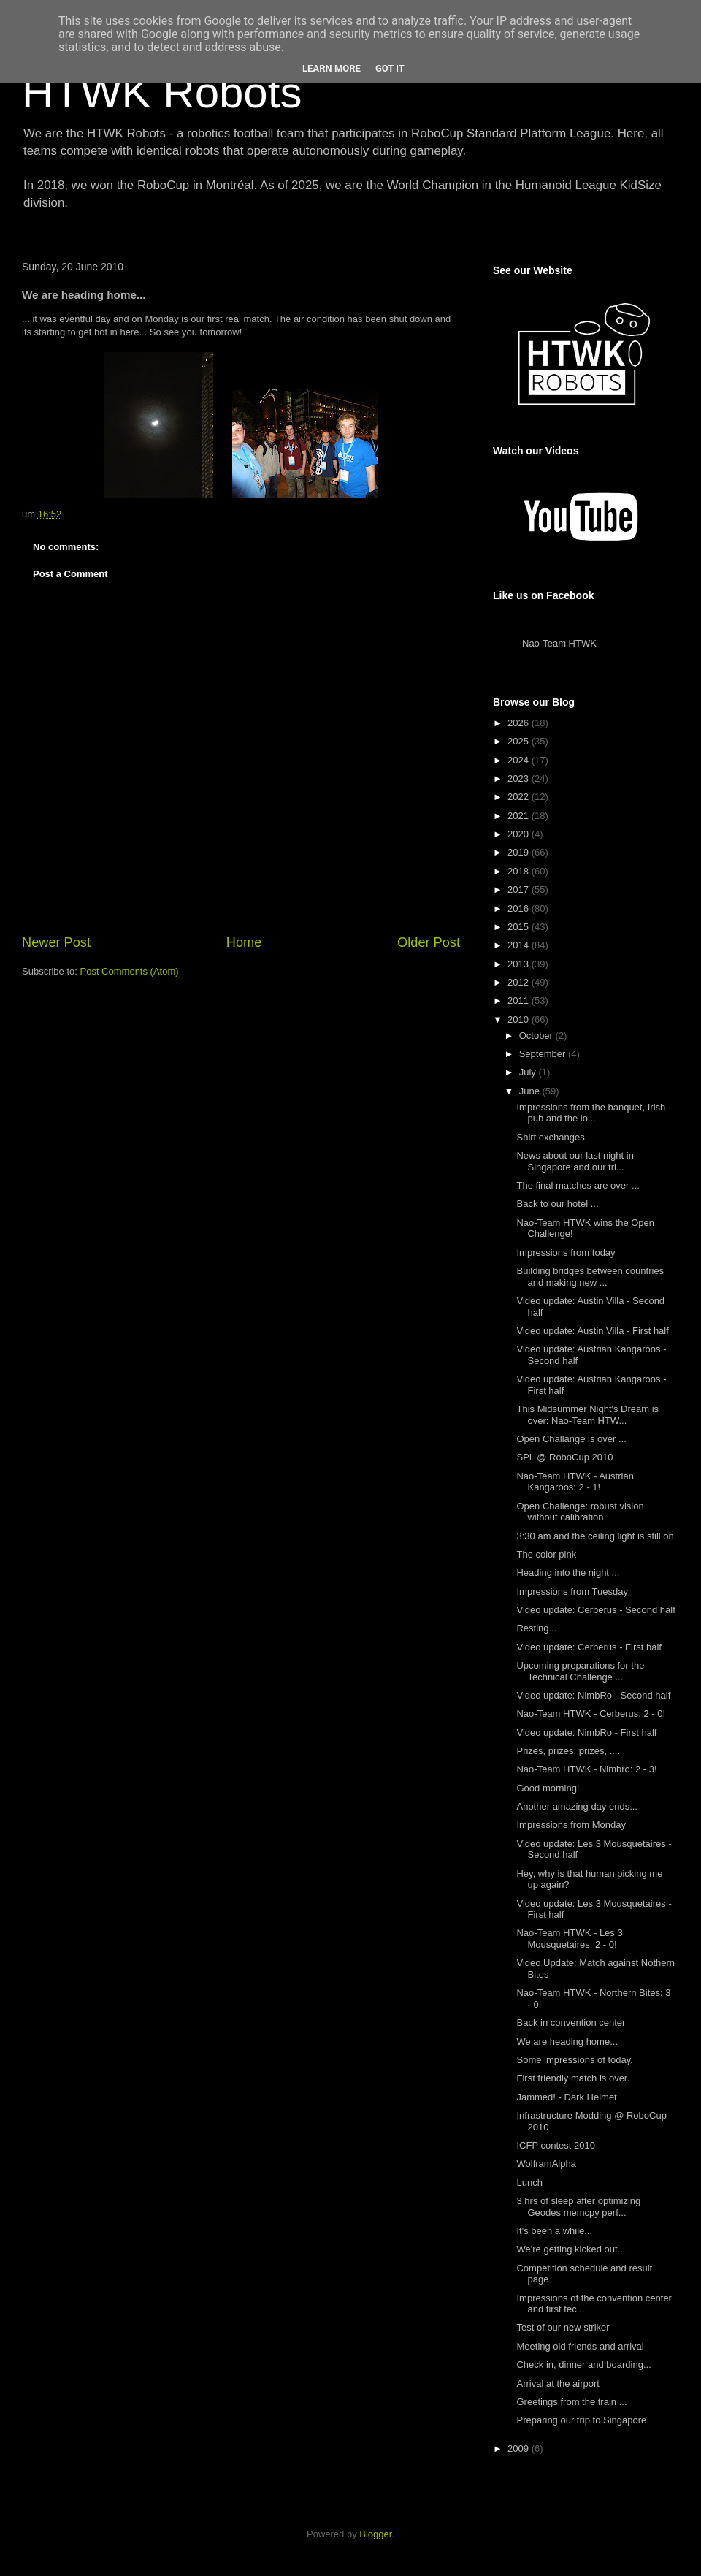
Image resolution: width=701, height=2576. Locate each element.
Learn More (331, 68)
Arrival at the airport (557, 2383)
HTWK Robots (162, 92)
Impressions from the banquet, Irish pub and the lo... (590, 1113)
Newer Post (56, 942)
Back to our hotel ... (557, 1203)
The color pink (546, 1554)
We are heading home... (567, 2041)
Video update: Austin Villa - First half (592, 1330)
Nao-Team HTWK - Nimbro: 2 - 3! (586, 1769)
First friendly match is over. (572, 2078)
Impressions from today (565, 1252)
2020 (519, 833)
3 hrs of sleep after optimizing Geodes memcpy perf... (578, 2206)
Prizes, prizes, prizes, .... (568, 1750)
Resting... (536, 1628)
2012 (519, 982)
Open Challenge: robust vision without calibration (579, 1512)
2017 (519, 889)
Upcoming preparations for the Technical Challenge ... (580, 1671)
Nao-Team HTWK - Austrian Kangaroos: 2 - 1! (574, 1482)
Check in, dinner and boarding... (583, 2364)
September (543, 1053)
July (529, 1072)
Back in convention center (570, 2022)
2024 (519, 760)
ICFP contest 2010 (555, 2145)
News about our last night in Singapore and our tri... (574, 1161)
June (531, 1091)
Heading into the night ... (567, 1572)
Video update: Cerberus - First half (588, 1647)
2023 (519, 778)
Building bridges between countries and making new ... (590, 1276)
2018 (519, 871)
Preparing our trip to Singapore (581, 2420)
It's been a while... (554, 2230)
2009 (519, 2448)
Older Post (428, 942)
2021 (519, 815)
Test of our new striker (562, 2327)
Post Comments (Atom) (129, 971)
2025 (519, 741)
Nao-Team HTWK (559, 643)
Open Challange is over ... (571, 1438)
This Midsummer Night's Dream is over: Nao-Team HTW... (587, 1414)
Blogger (375, 2534)
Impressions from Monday (571, 1824)
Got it (390, 68)
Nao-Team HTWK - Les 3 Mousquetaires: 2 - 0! (569, 1938)
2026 (519, 722)
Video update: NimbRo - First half (586, 1732)
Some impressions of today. (574, 2059)
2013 (519, 964)
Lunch (529, 2182)
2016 (519, 908)
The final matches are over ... (577, 1185)
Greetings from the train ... (571, 2401)
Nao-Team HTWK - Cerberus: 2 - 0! (590, 1713)
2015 (519, 926)
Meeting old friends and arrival (579, 2346)
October (537, 1035)
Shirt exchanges (550, 1137)
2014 (519, 945)
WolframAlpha (545, 2163)
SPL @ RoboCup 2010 (564, 1457)
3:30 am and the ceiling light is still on (594, 1536)
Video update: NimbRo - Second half (593, 1695)
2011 (519, 1000)
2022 (519, 796)
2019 (519, 852)
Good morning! (547, 1788)
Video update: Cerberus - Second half (595, 1609)
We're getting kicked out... (570, 2249)
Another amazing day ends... (576, 1806)
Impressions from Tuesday (571, 1591)
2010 (519, 1019)
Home (244, 942)
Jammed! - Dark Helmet (566, 2097)
